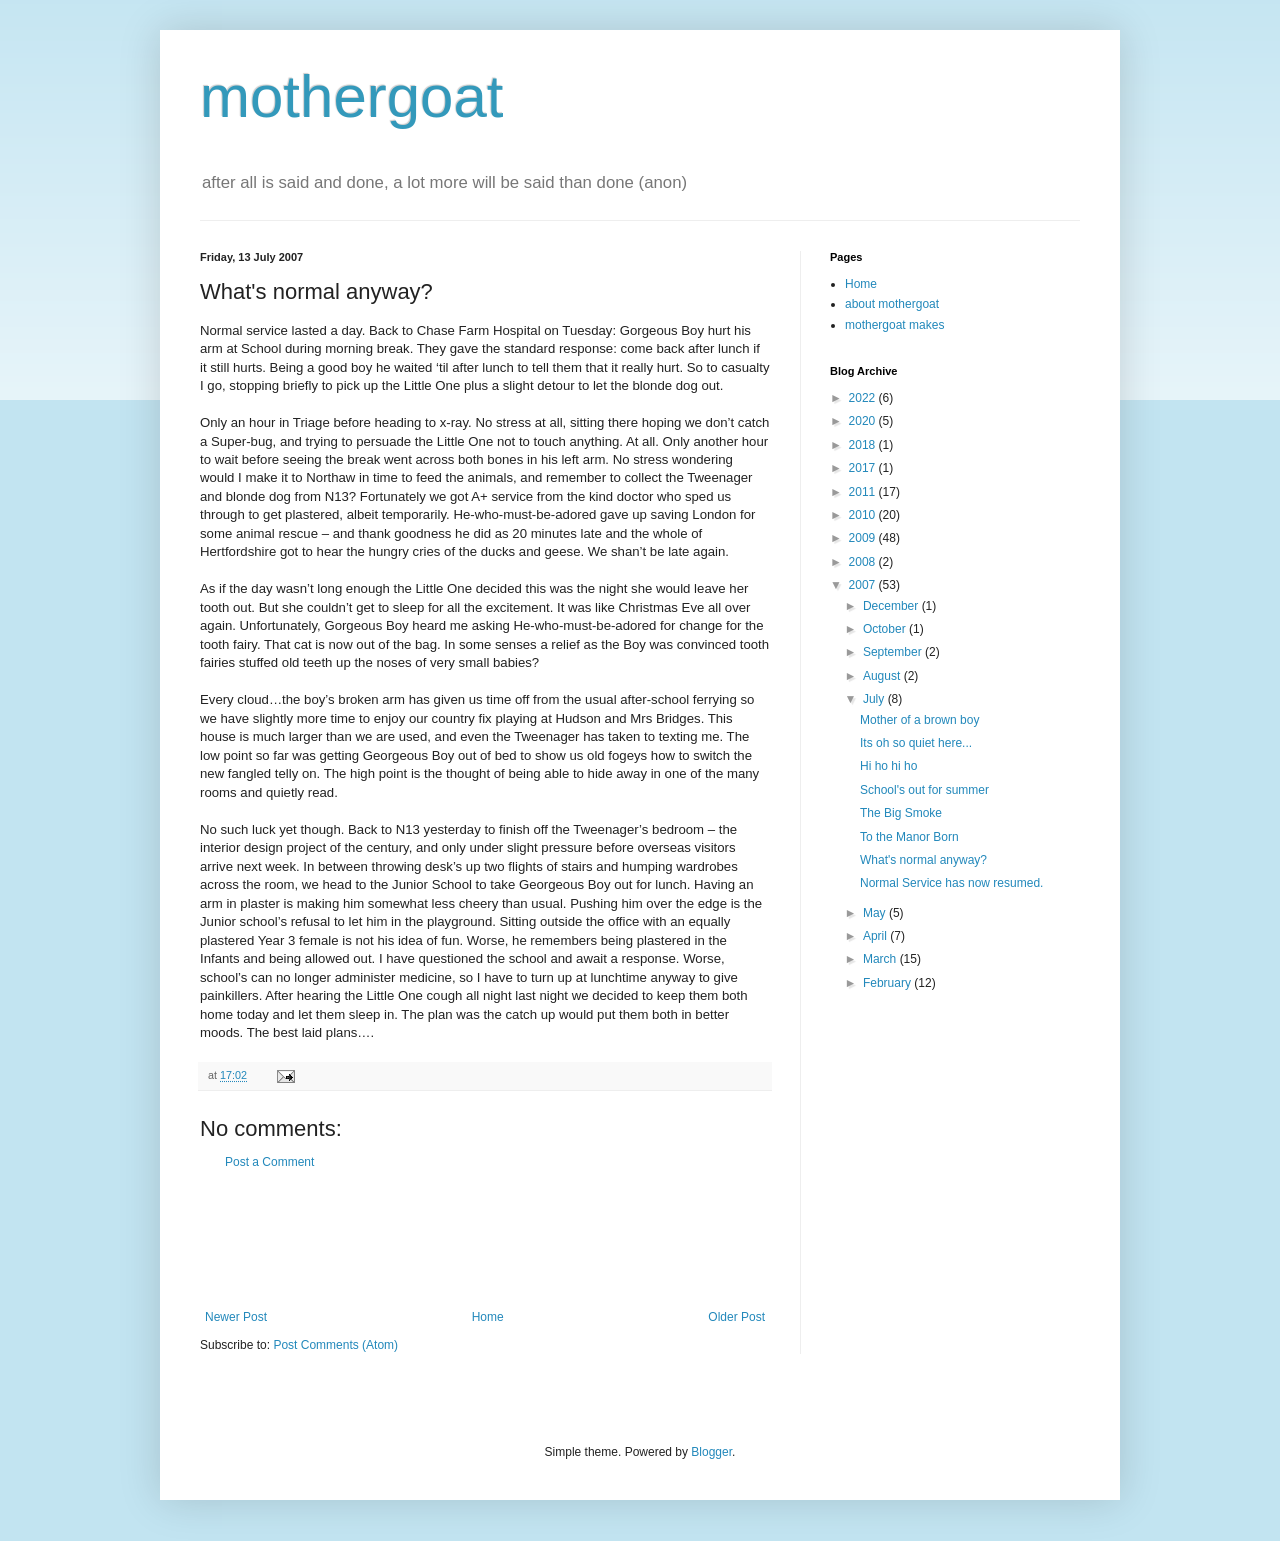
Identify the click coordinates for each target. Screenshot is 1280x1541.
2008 (864, 562)
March (881, 959)
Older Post (736, 1317)
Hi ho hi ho (888, 766)
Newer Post (236, 1317)
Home (488, 1317)
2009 (864, 538)
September (894, 652)
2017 (864, 468)
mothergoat (352, 96)
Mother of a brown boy (919, 720)
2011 (864, 492)
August (883, 676)
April (876, 936)
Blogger (711, 1452)
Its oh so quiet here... (916, 743)
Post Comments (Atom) (335, 1345)
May (876, 913)
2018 (864, 445)
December (892, 606)
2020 (864, 421)
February (888, 983)
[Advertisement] (485, 1240)
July (875, 699)
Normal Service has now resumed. (951, 883)
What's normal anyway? (923, 860)
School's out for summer (924, 790)
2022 (864, 398)
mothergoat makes (894, 325)
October (886, 629)
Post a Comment (269, 1162)
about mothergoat (892, 304)
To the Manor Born (909, 837)
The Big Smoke (901, 813)
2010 (864, 515)
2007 (864, 585)
